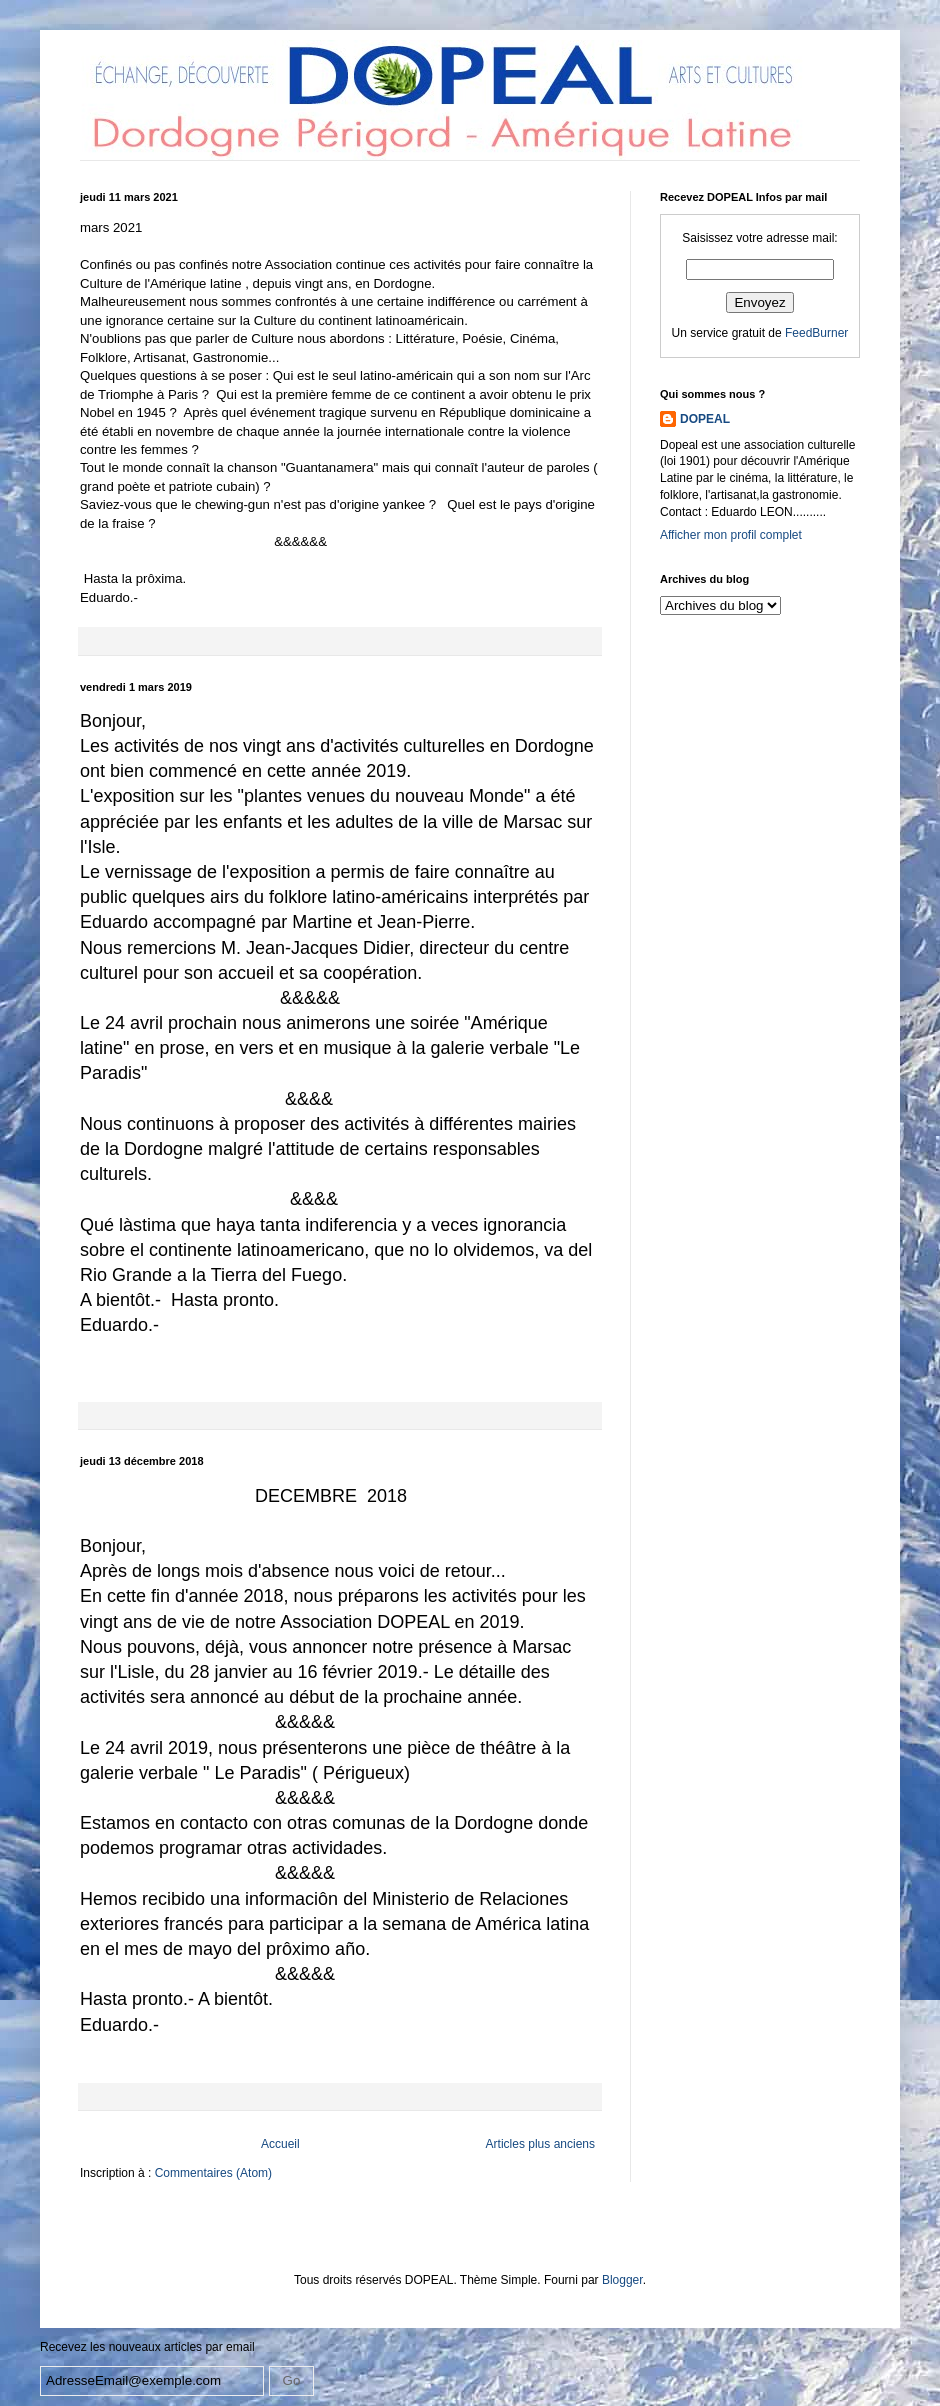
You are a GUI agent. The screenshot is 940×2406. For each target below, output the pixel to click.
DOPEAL (705, 419)
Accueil (280, 2144)
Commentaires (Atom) (213, 2173)
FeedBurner (816, 333)
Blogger (622, 2280)
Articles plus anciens (540, 2144)
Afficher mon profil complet (731, 535)
